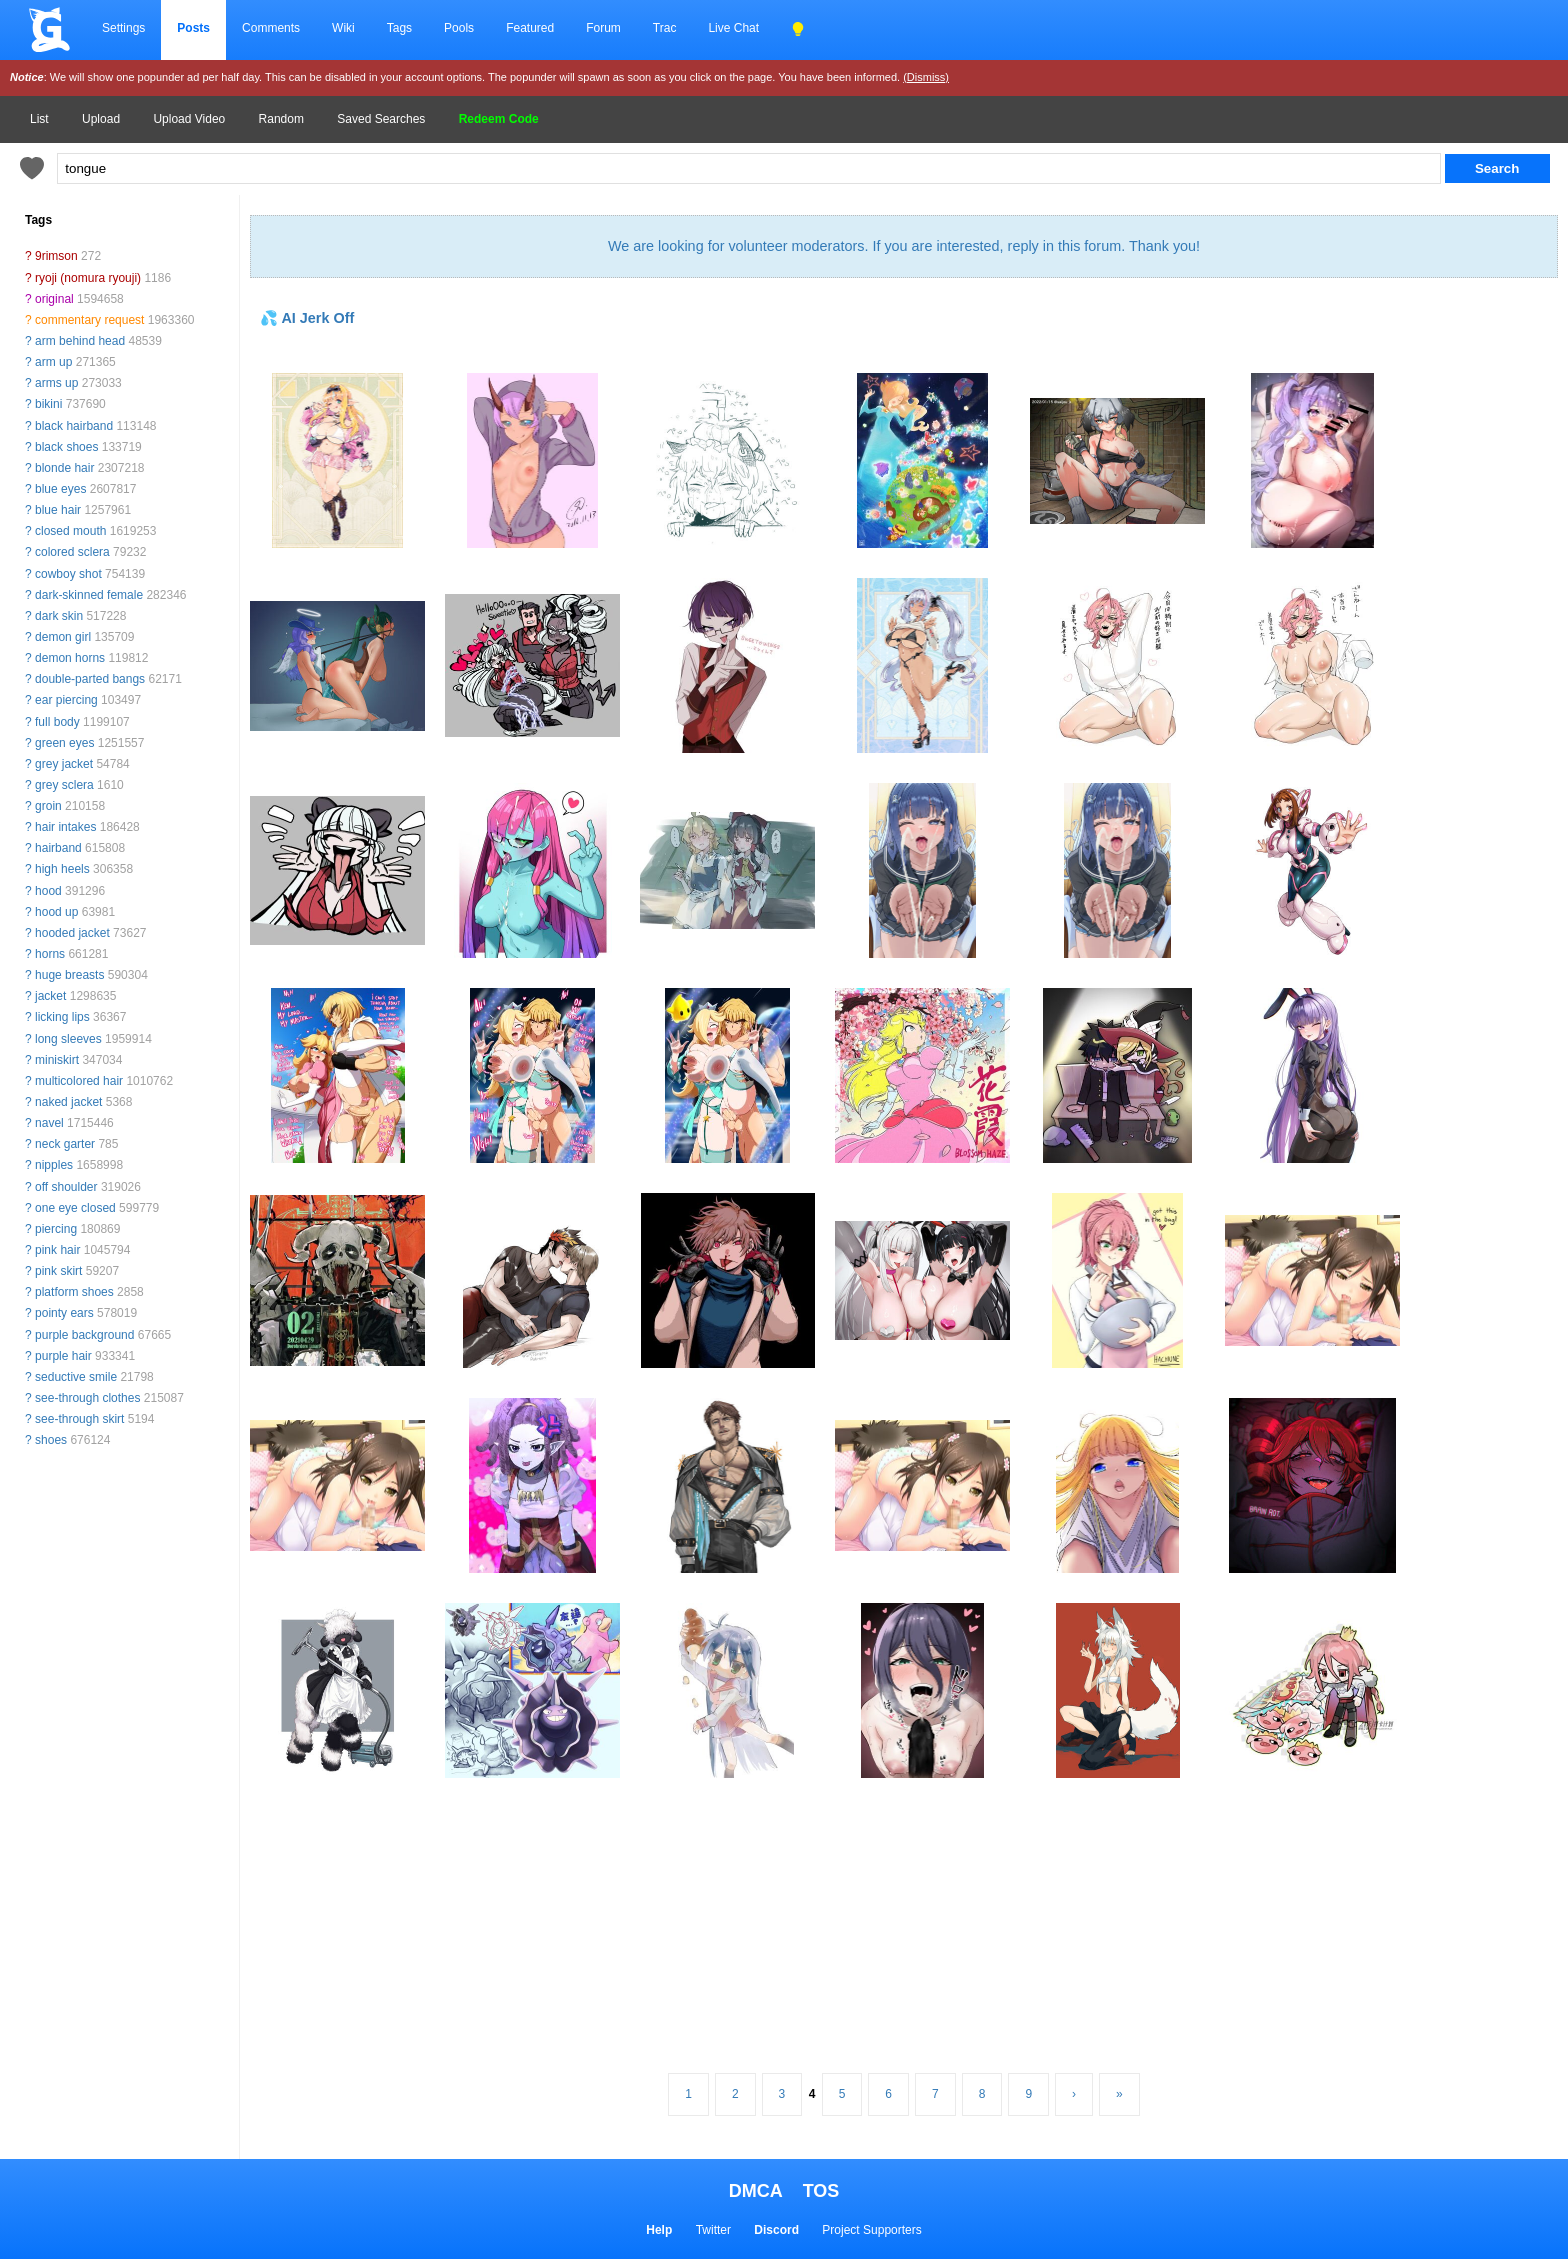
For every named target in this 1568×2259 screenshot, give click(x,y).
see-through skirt (79, 1419)
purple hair (63, 1356)
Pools (459, 28)
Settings (123, 28)
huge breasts (69, 975)
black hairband (74, 426)
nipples (54, 1165)
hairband (58, 848)
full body (57, 722)
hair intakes (65, 827)
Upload (101, 119)
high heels (62, 869)
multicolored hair (79, 1081)
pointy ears (64, 1313)
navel (49, 1123)
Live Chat (733, 28)
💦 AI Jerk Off (307, 318)
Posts (193, 28)
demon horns (70, 658)
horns (50, 954)
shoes (51, 1440)
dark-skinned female (89, 595)
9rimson (56, 256)
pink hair (57, 1250)
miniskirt (57, 1060)
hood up (56, 912)
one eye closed (75, 1208)
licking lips (62, 1017)
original (54, 299)
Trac (665, 28)
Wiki (343, 28)
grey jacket (64, 764)
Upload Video (189, 119)
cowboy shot (68, 574)
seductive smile (76, 1377)
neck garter (65, 1144)
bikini (48, 404)
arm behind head (80, 341)
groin (48, 806)
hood (48, 891)
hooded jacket (72, 933)
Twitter (713, 2230)
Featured (530, 28)
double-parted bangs (90, 679)
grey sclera (64, 785)
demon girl (63, 637)
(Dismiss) (926, 77)
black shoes (66, 447)
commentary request (89, 320)
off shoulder (66, 1187)
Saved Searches (381, 119)
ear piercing (66, 700)
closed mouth (70, 531)
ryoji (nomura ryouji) (88, 278)
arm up (53, 362)
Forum (603, 28)
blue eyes (60, 489)
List (39, 119)
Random (281, 119)
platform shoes (74, 1292)
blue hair (58, 510)
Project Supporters (871, 2230)
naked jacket (68, 1102)
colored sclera (72, 552)
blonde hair (64, 468)
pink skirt (58, 1271)
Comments (271, 28)
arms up (56, 383)
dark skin (59, 616)
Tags (399, 28)
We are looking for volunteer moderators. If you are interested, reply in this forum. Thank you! (904, 246)
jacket (50, 996)
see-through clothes (87, 1398)
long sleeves (68, 1039)
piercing (56, 1229)
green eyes (64, 743)
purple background (84, 1335)
